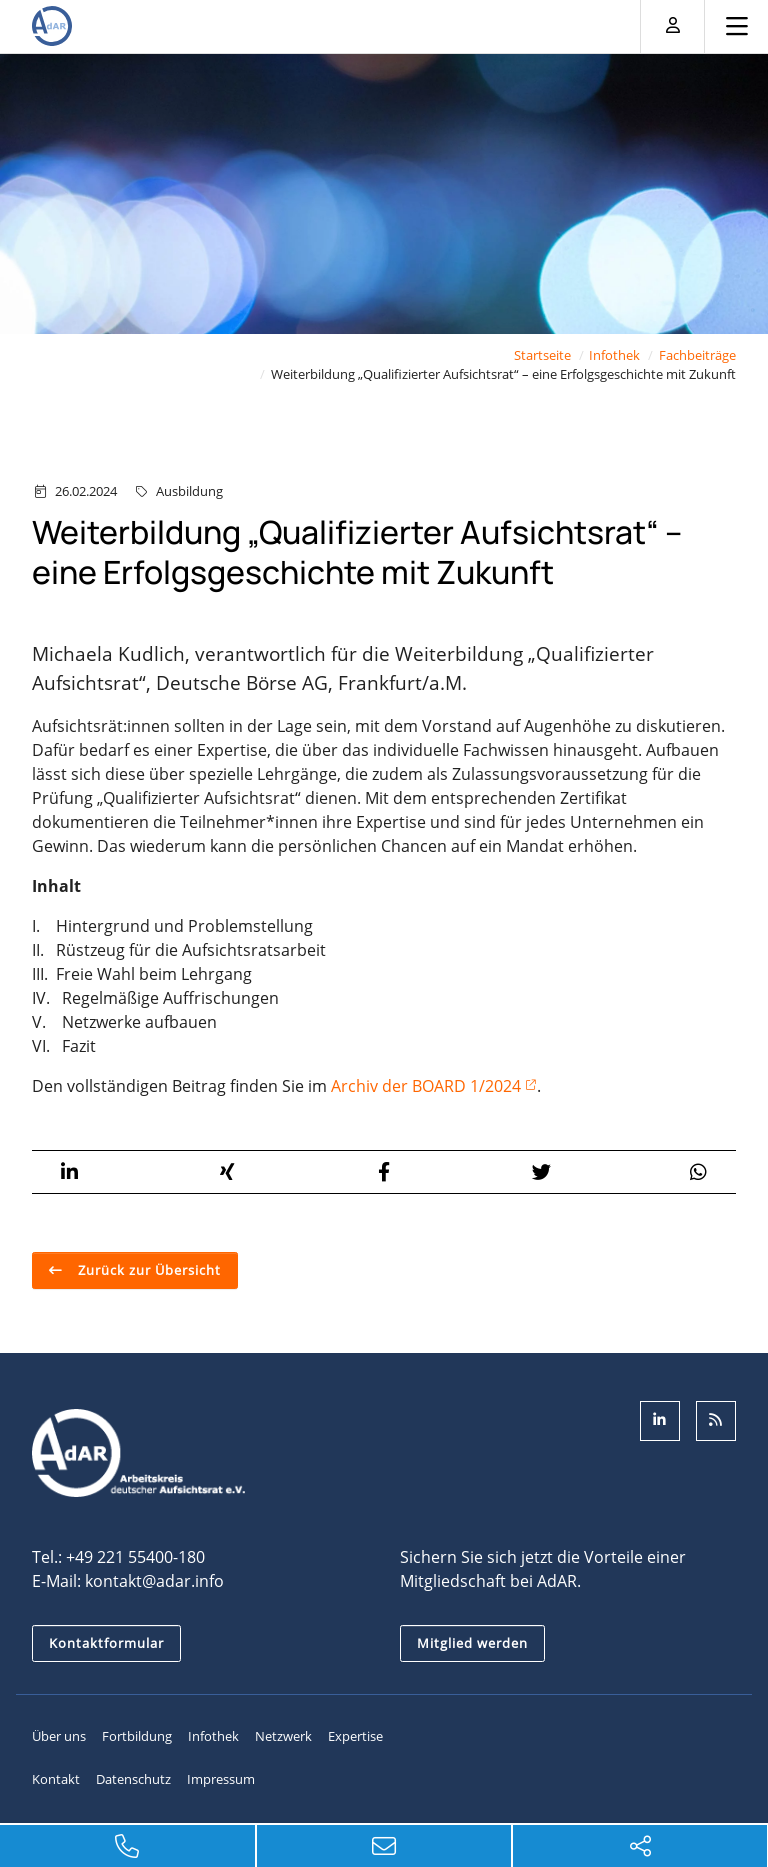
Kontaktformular (106, 1643)
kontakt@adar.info (154, 1581)
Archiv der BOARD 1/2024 (426, 1085)
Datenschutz (133, 1779)
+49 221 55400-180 (135, 1557)
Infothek (614, 355)
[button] (69, 1171)
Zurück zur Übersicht (147, 1269)
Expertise (355, 1736)
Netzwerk (283, 1736)
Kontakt (56, 1779)
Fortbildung (137, 1736)
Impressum (221, 1779)
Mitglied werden (472, 1643)
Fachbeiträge (697, 355)
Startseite (542, 355)
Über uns (59, 1736)
